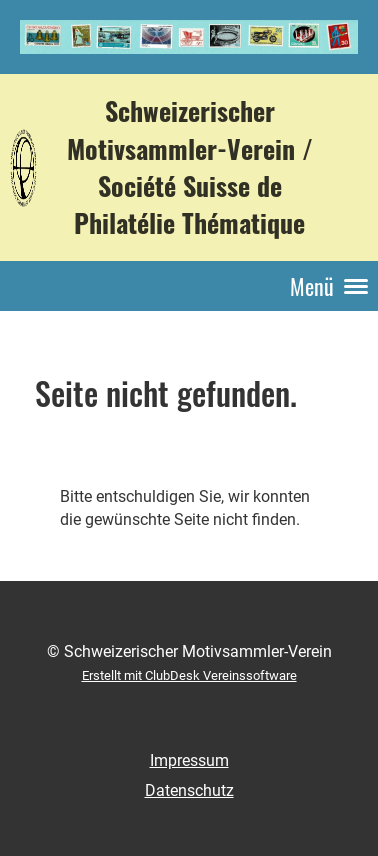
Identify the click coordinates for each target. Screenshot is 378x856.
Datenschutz (189, 790)
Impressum (189, 760)
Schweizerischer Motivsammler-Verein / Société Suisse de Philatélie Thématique (190, 166)
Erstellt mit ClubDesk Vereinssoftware (189, 675)
